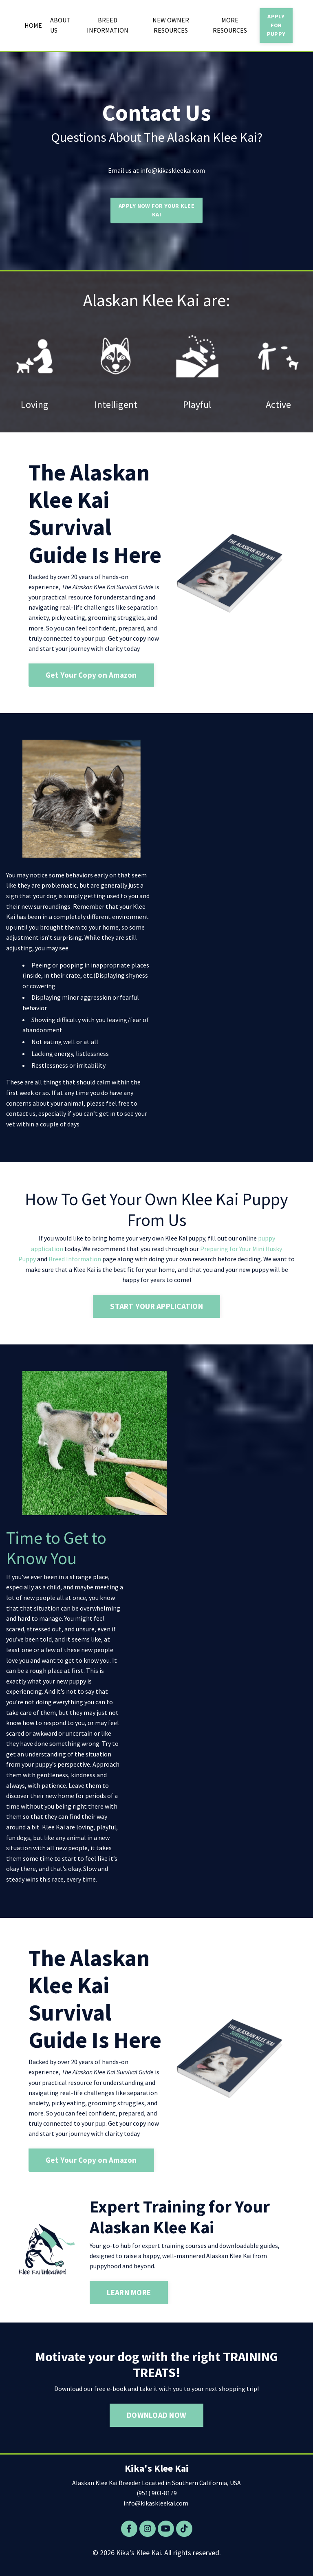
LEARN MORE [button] (129, 2297)
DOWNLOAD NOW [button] (156, 2419)
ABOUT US (60, 25)
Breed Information (74, 1261)
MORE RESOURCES (230, 25)
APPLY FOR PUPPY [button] (276, 25)
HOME (33, 25)
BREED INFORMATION (107, 25)
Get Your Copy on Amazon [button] (91, 677)
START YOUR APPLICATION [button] (156, 1308)
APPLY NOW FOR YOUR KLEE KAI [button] (156, 211)
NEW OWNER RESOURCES (170, 25)
